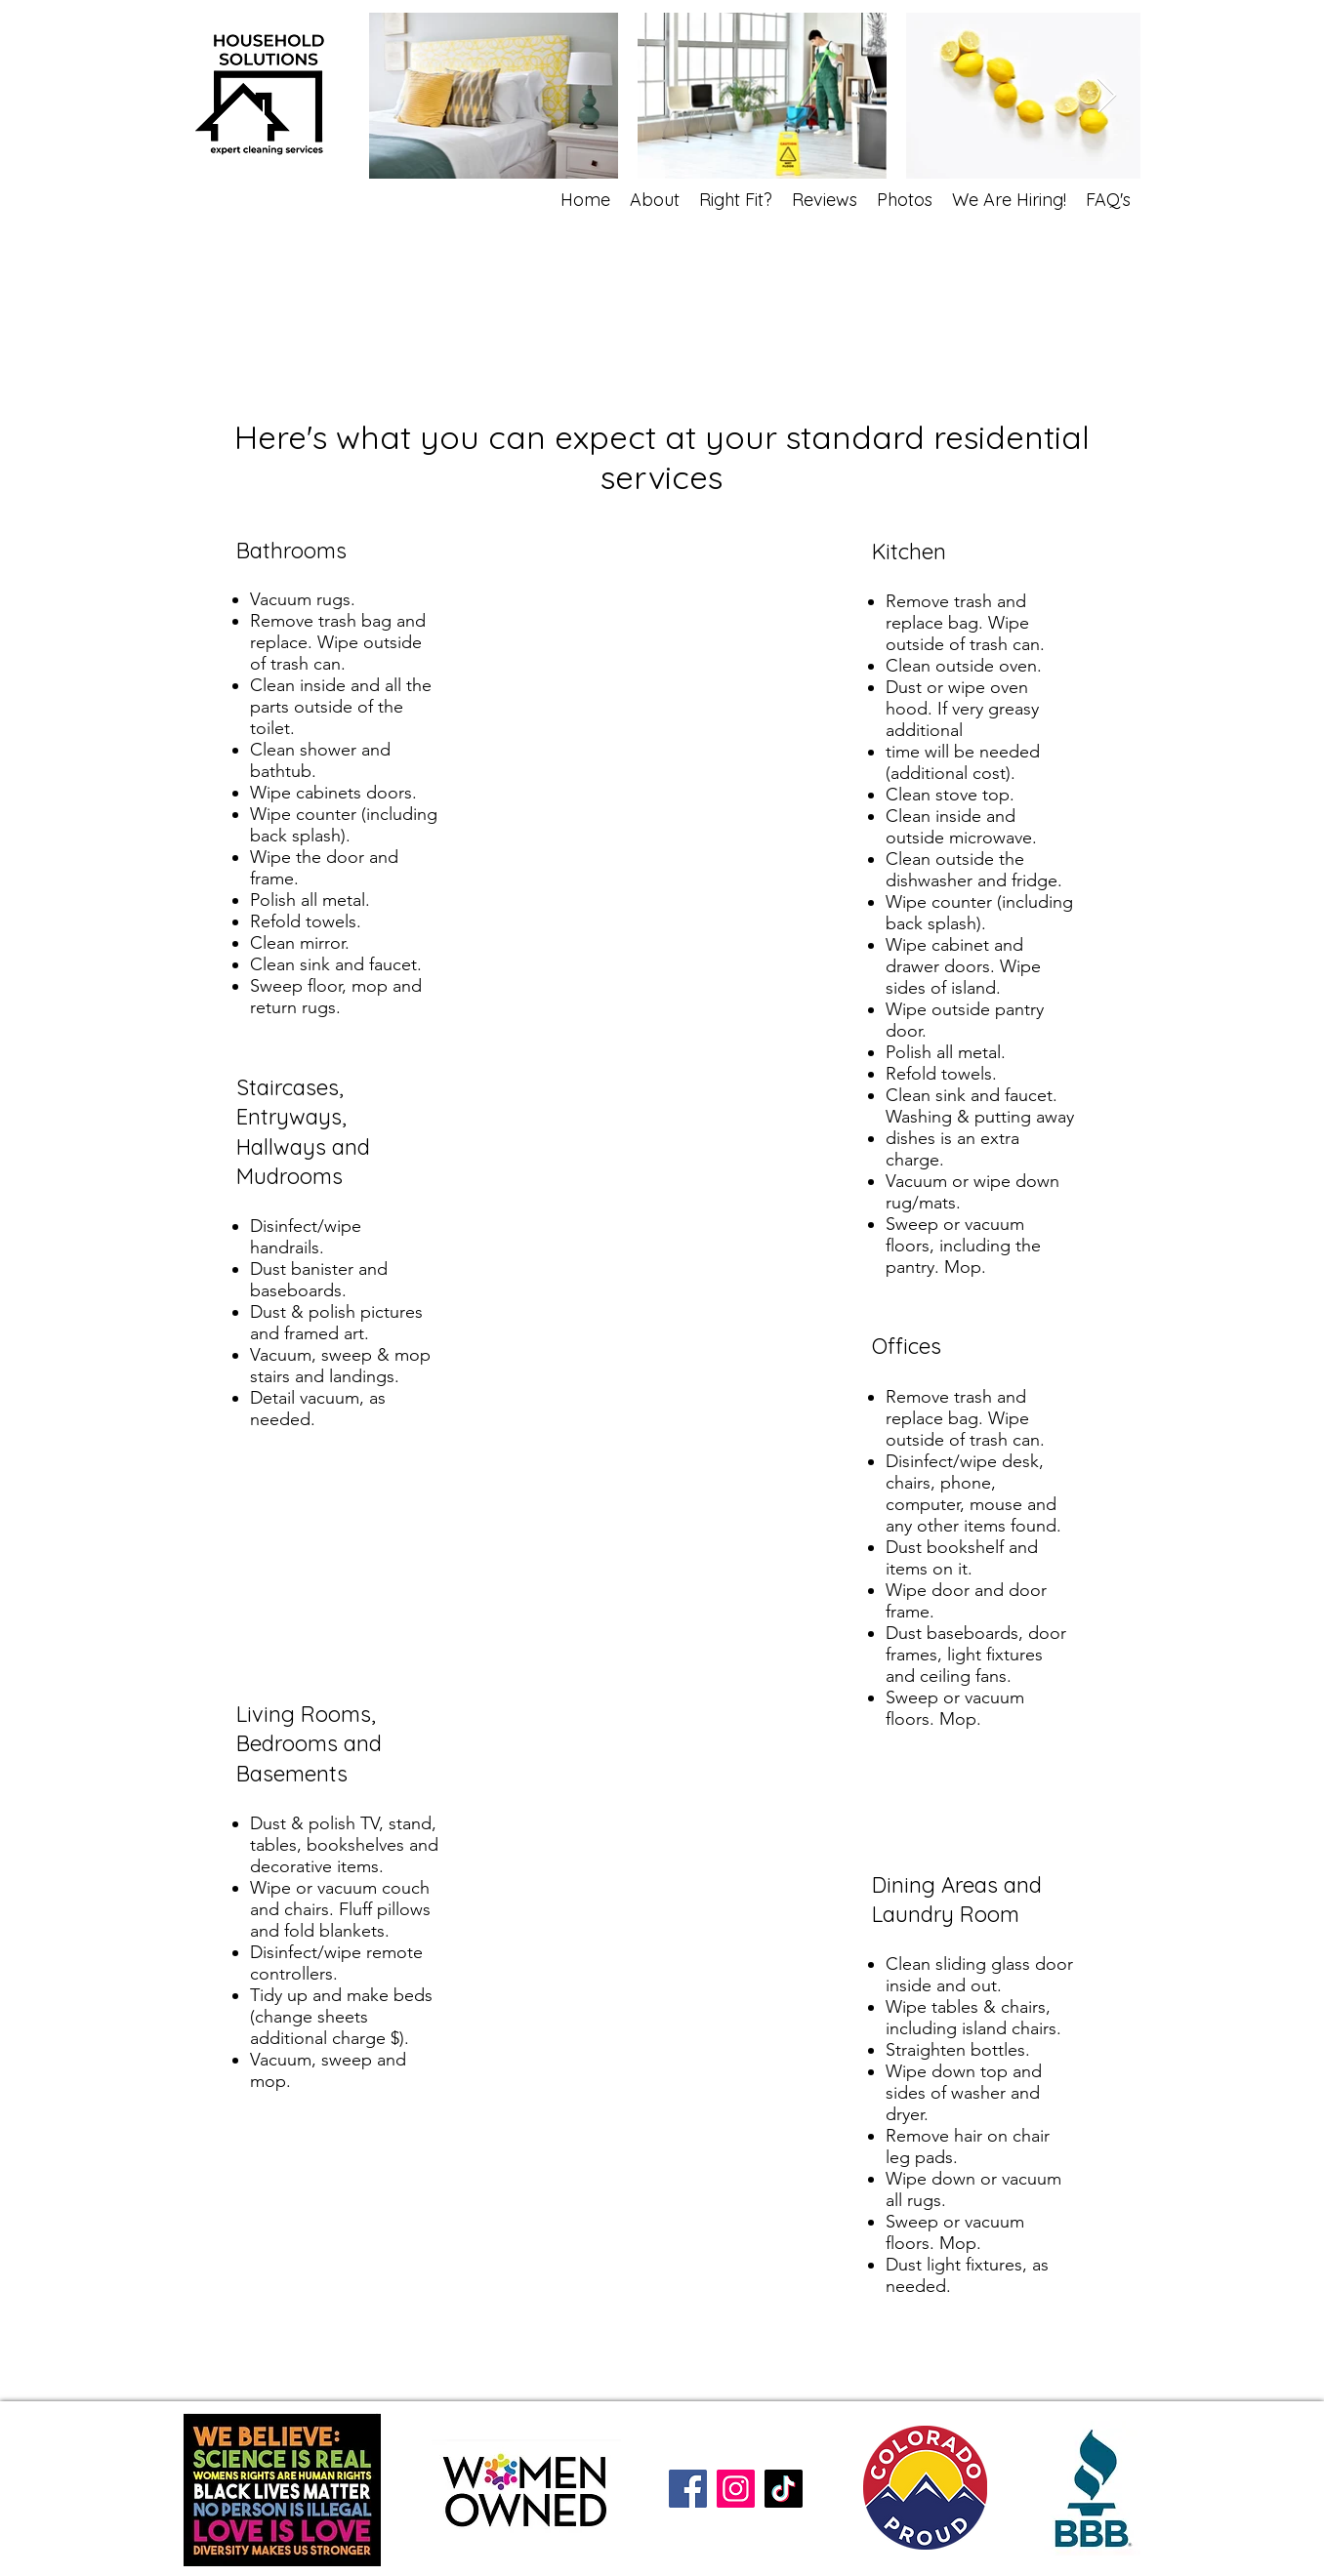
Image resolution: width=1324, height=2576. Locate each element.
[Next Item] (1107, 96)
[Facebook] (688, 2489)
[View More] (870, 1034)
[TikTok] (784, 2489)
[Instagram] (736, 2489)
